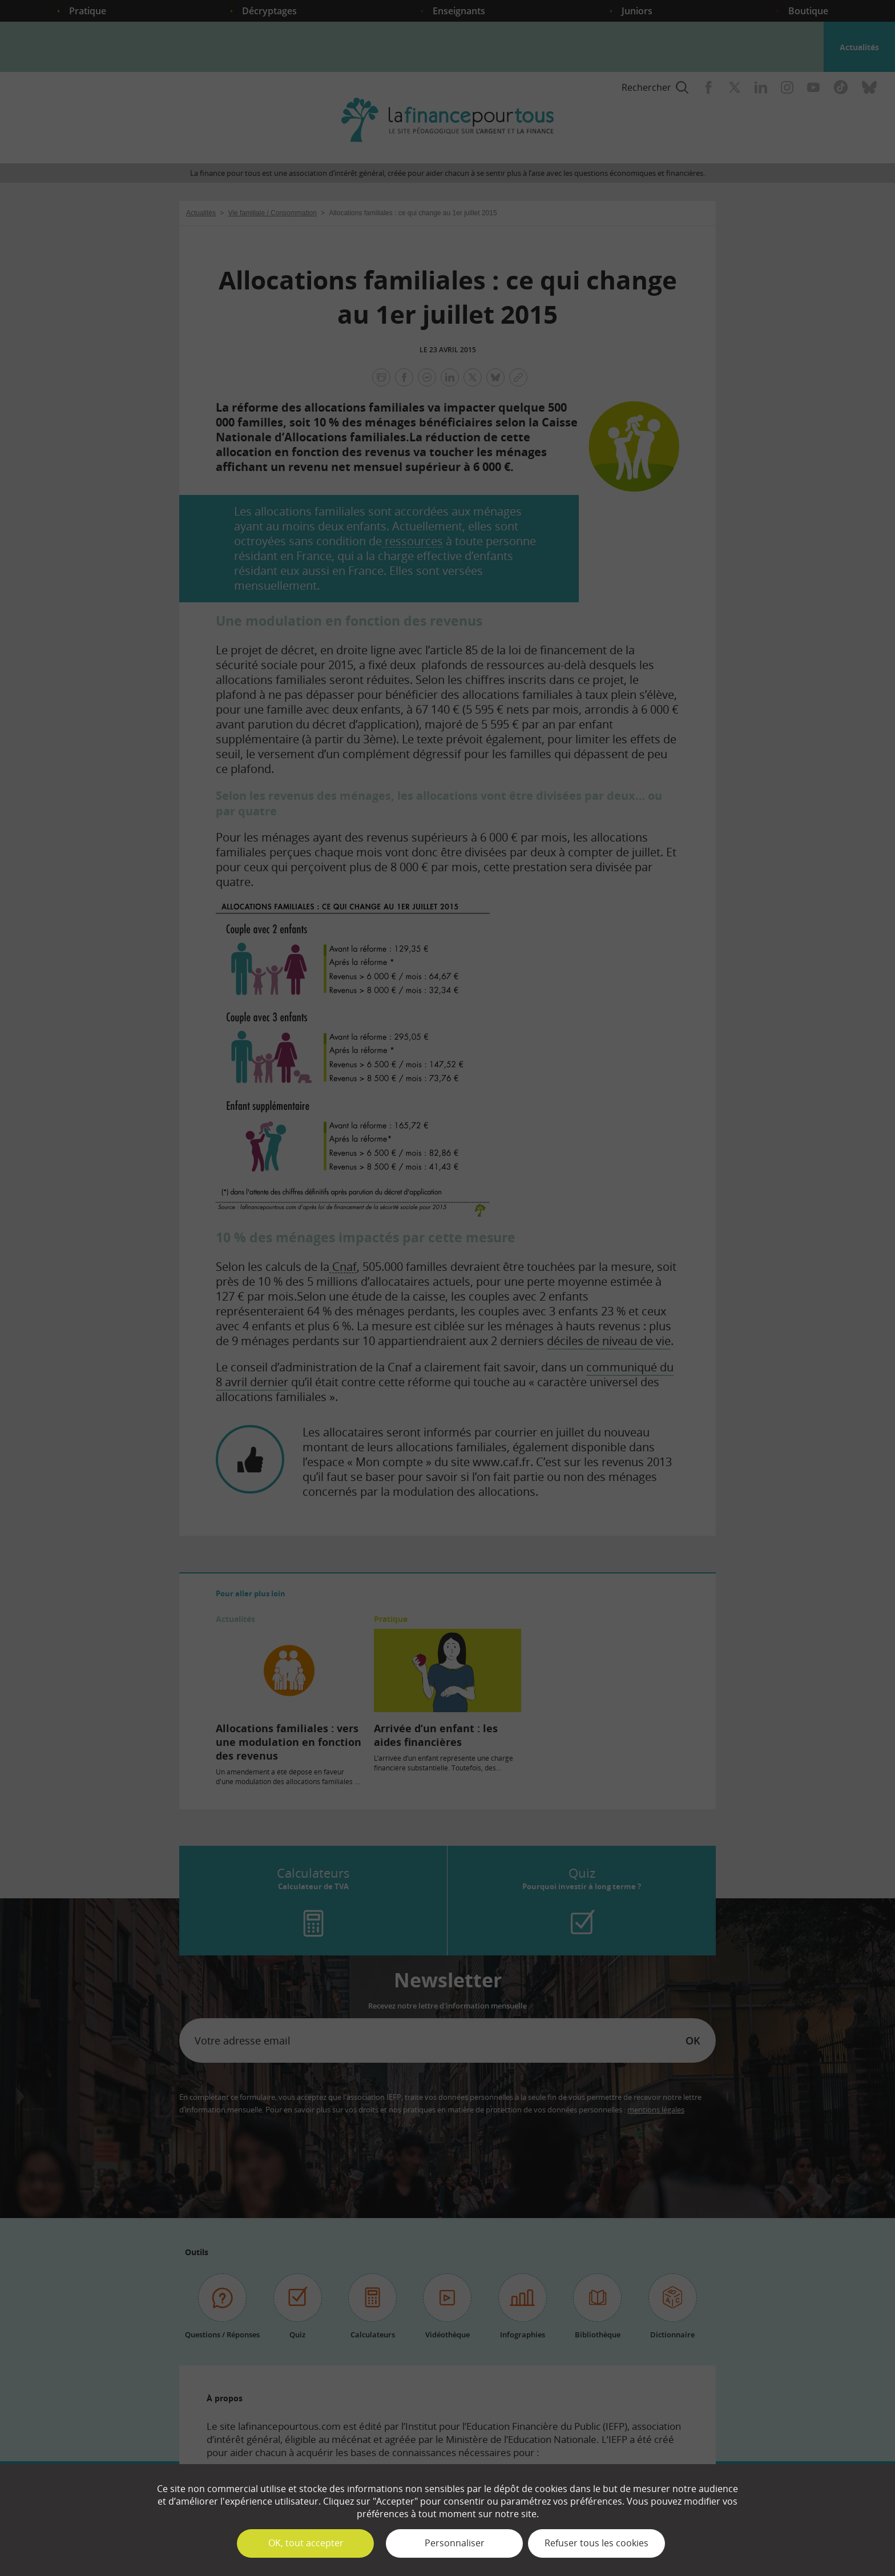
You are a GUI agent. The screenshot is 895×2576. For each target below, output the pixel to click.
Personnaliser (455, 2543)
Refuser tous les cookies (596, 2543)
